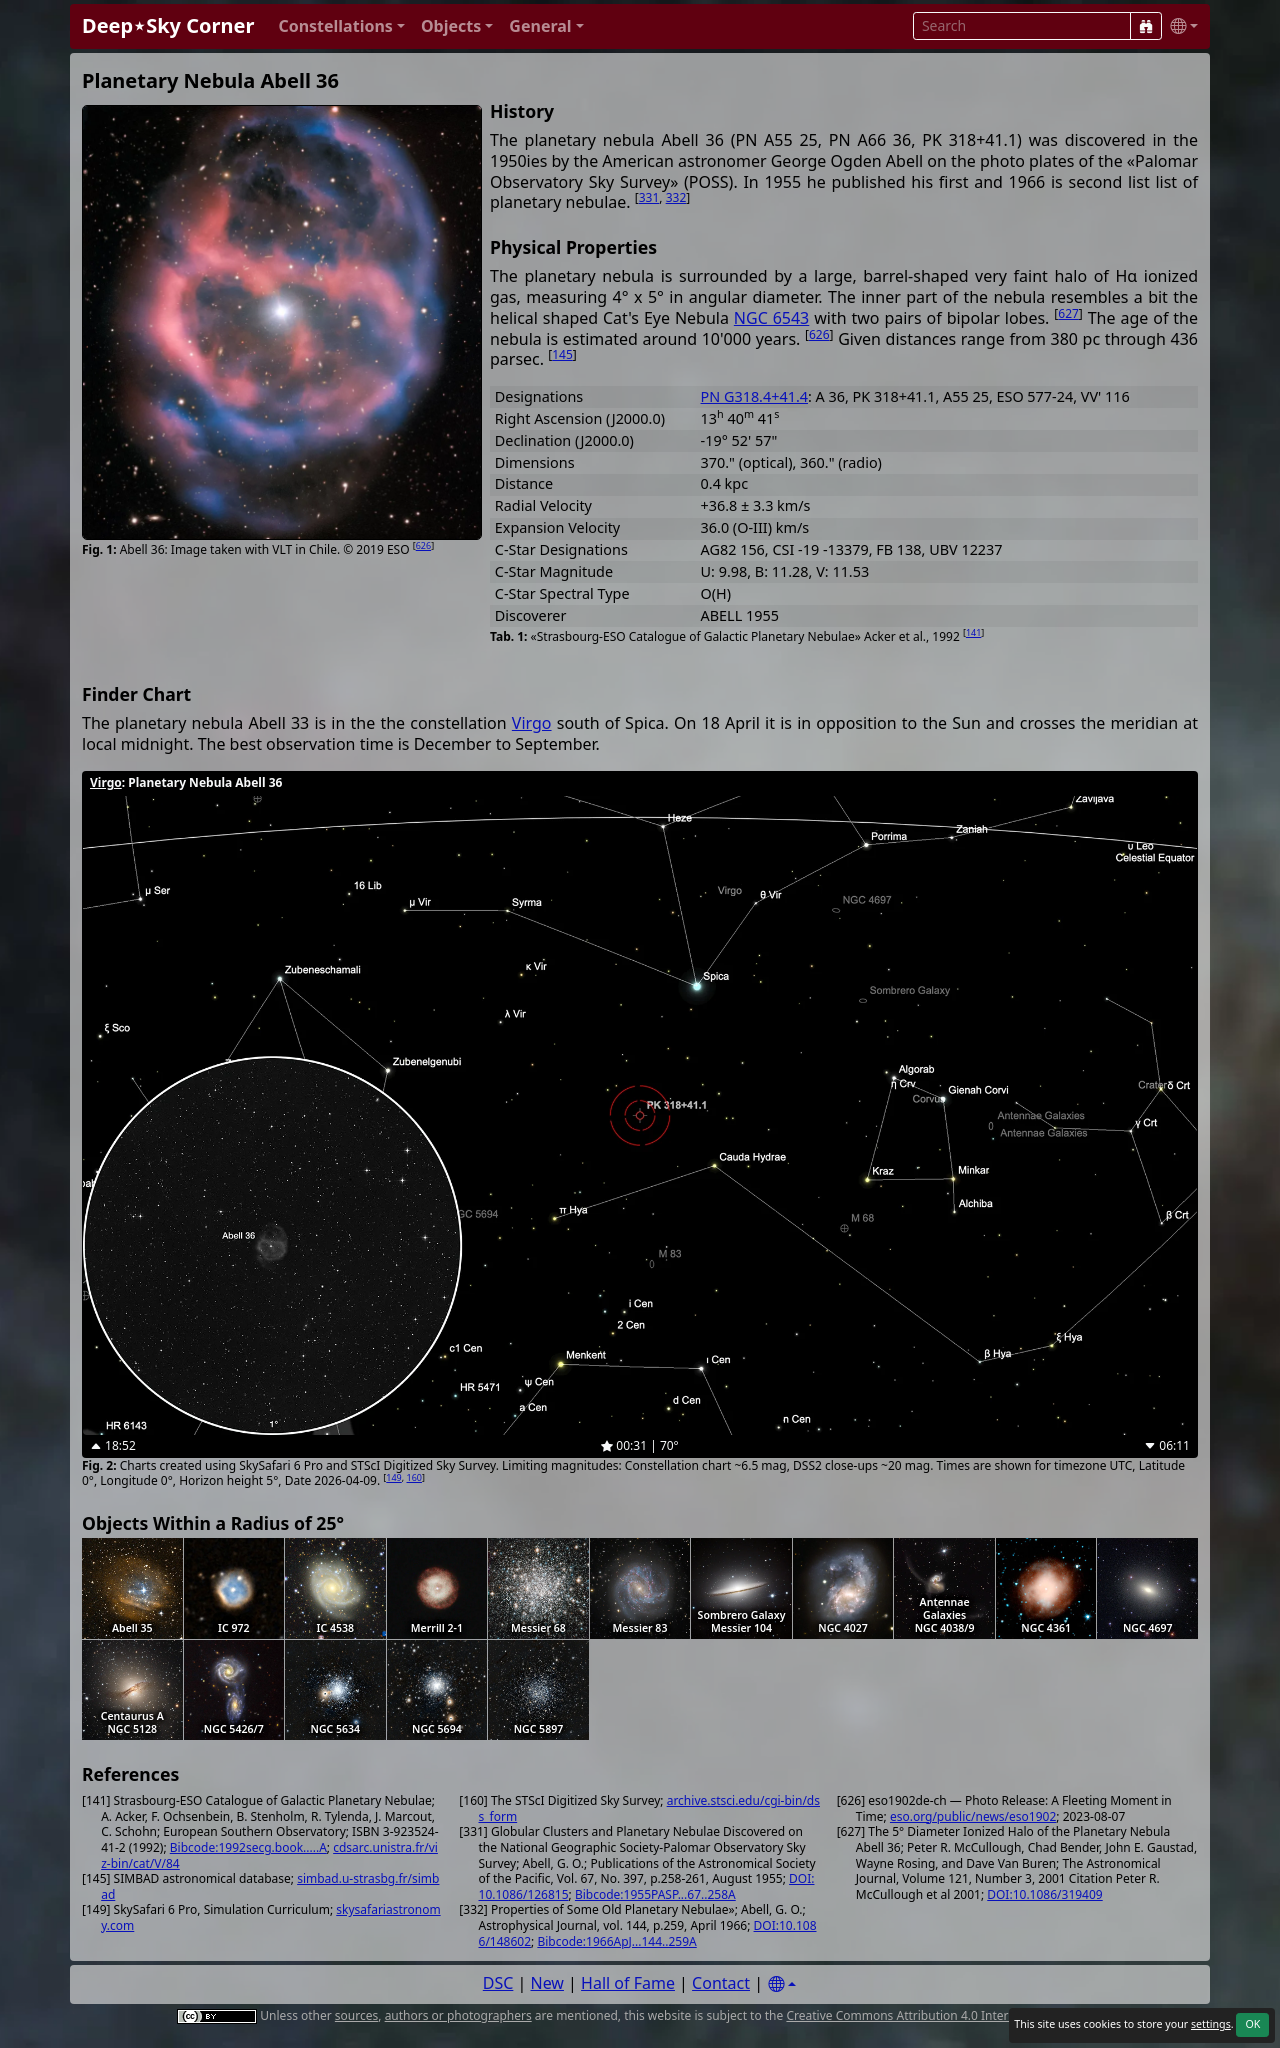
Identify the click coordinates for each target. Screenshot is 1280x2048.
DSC (498, 1983)
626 (423, 545)
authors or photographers (458, 2015)
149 (393, 1477)
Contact (721, 1983)
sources (356, 2015)
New (547, 1983)
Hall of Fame (628, 1983)
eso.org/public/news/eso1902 (973, 1816)
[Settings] (782, 1984)
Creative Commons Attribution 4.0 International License (942, 2015)
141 (973, 632)
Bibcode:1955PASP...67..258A (655, 1894)
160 (414, 1477)
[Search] (1146, 26)
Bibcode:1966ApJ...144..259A (616, 1941)
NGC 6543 (771, 318)
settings (1211, 2024)
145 (562, 354)
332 (676, 197)
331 (649, 197)
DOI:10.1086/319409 (1044, 1894)
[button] (341, 26)
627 (1068, 313)
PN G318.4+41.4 (754, 396)
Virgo (532, 723)
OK (1252, 2024)
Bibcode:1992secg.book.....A (248, 1847)
